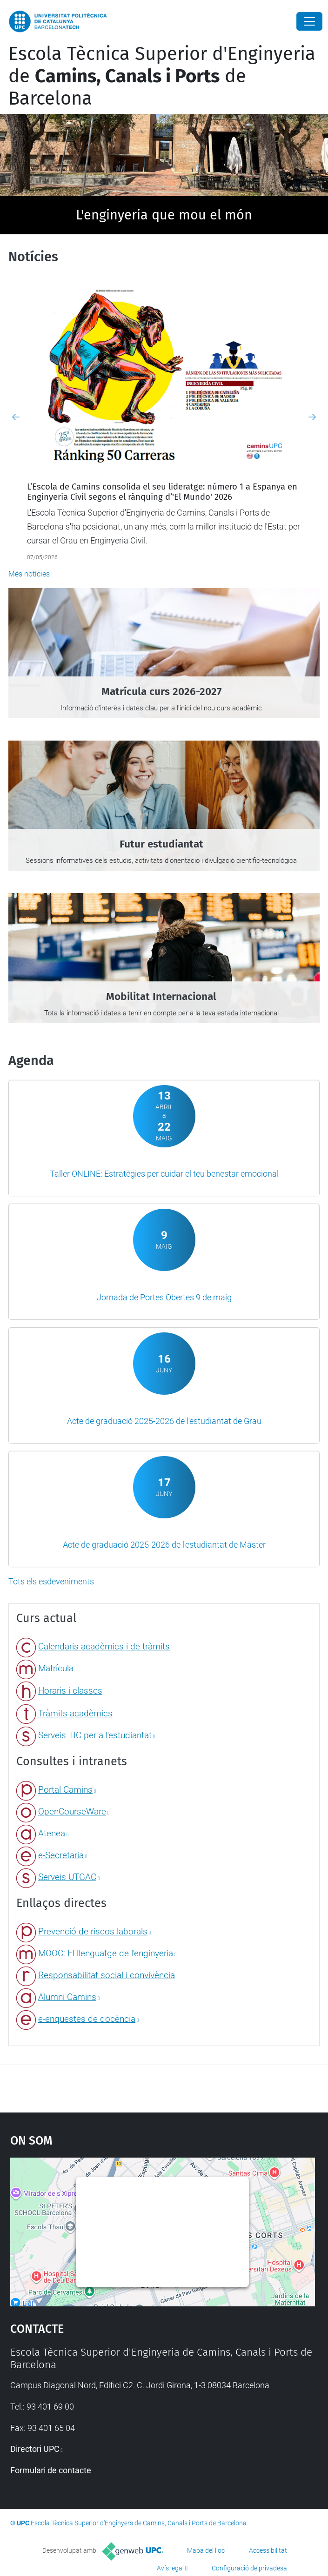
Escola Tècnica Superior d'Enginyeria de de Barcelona (161, 76)
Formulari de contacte (50, 2470)
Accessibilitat (268, 2550)
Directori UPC (35, 2449)
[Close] (309, 21)
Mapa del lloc (206, 2550)
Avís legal (170, 2568)
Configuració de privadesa (249, 2568)
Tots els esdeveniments (51, 1581)
